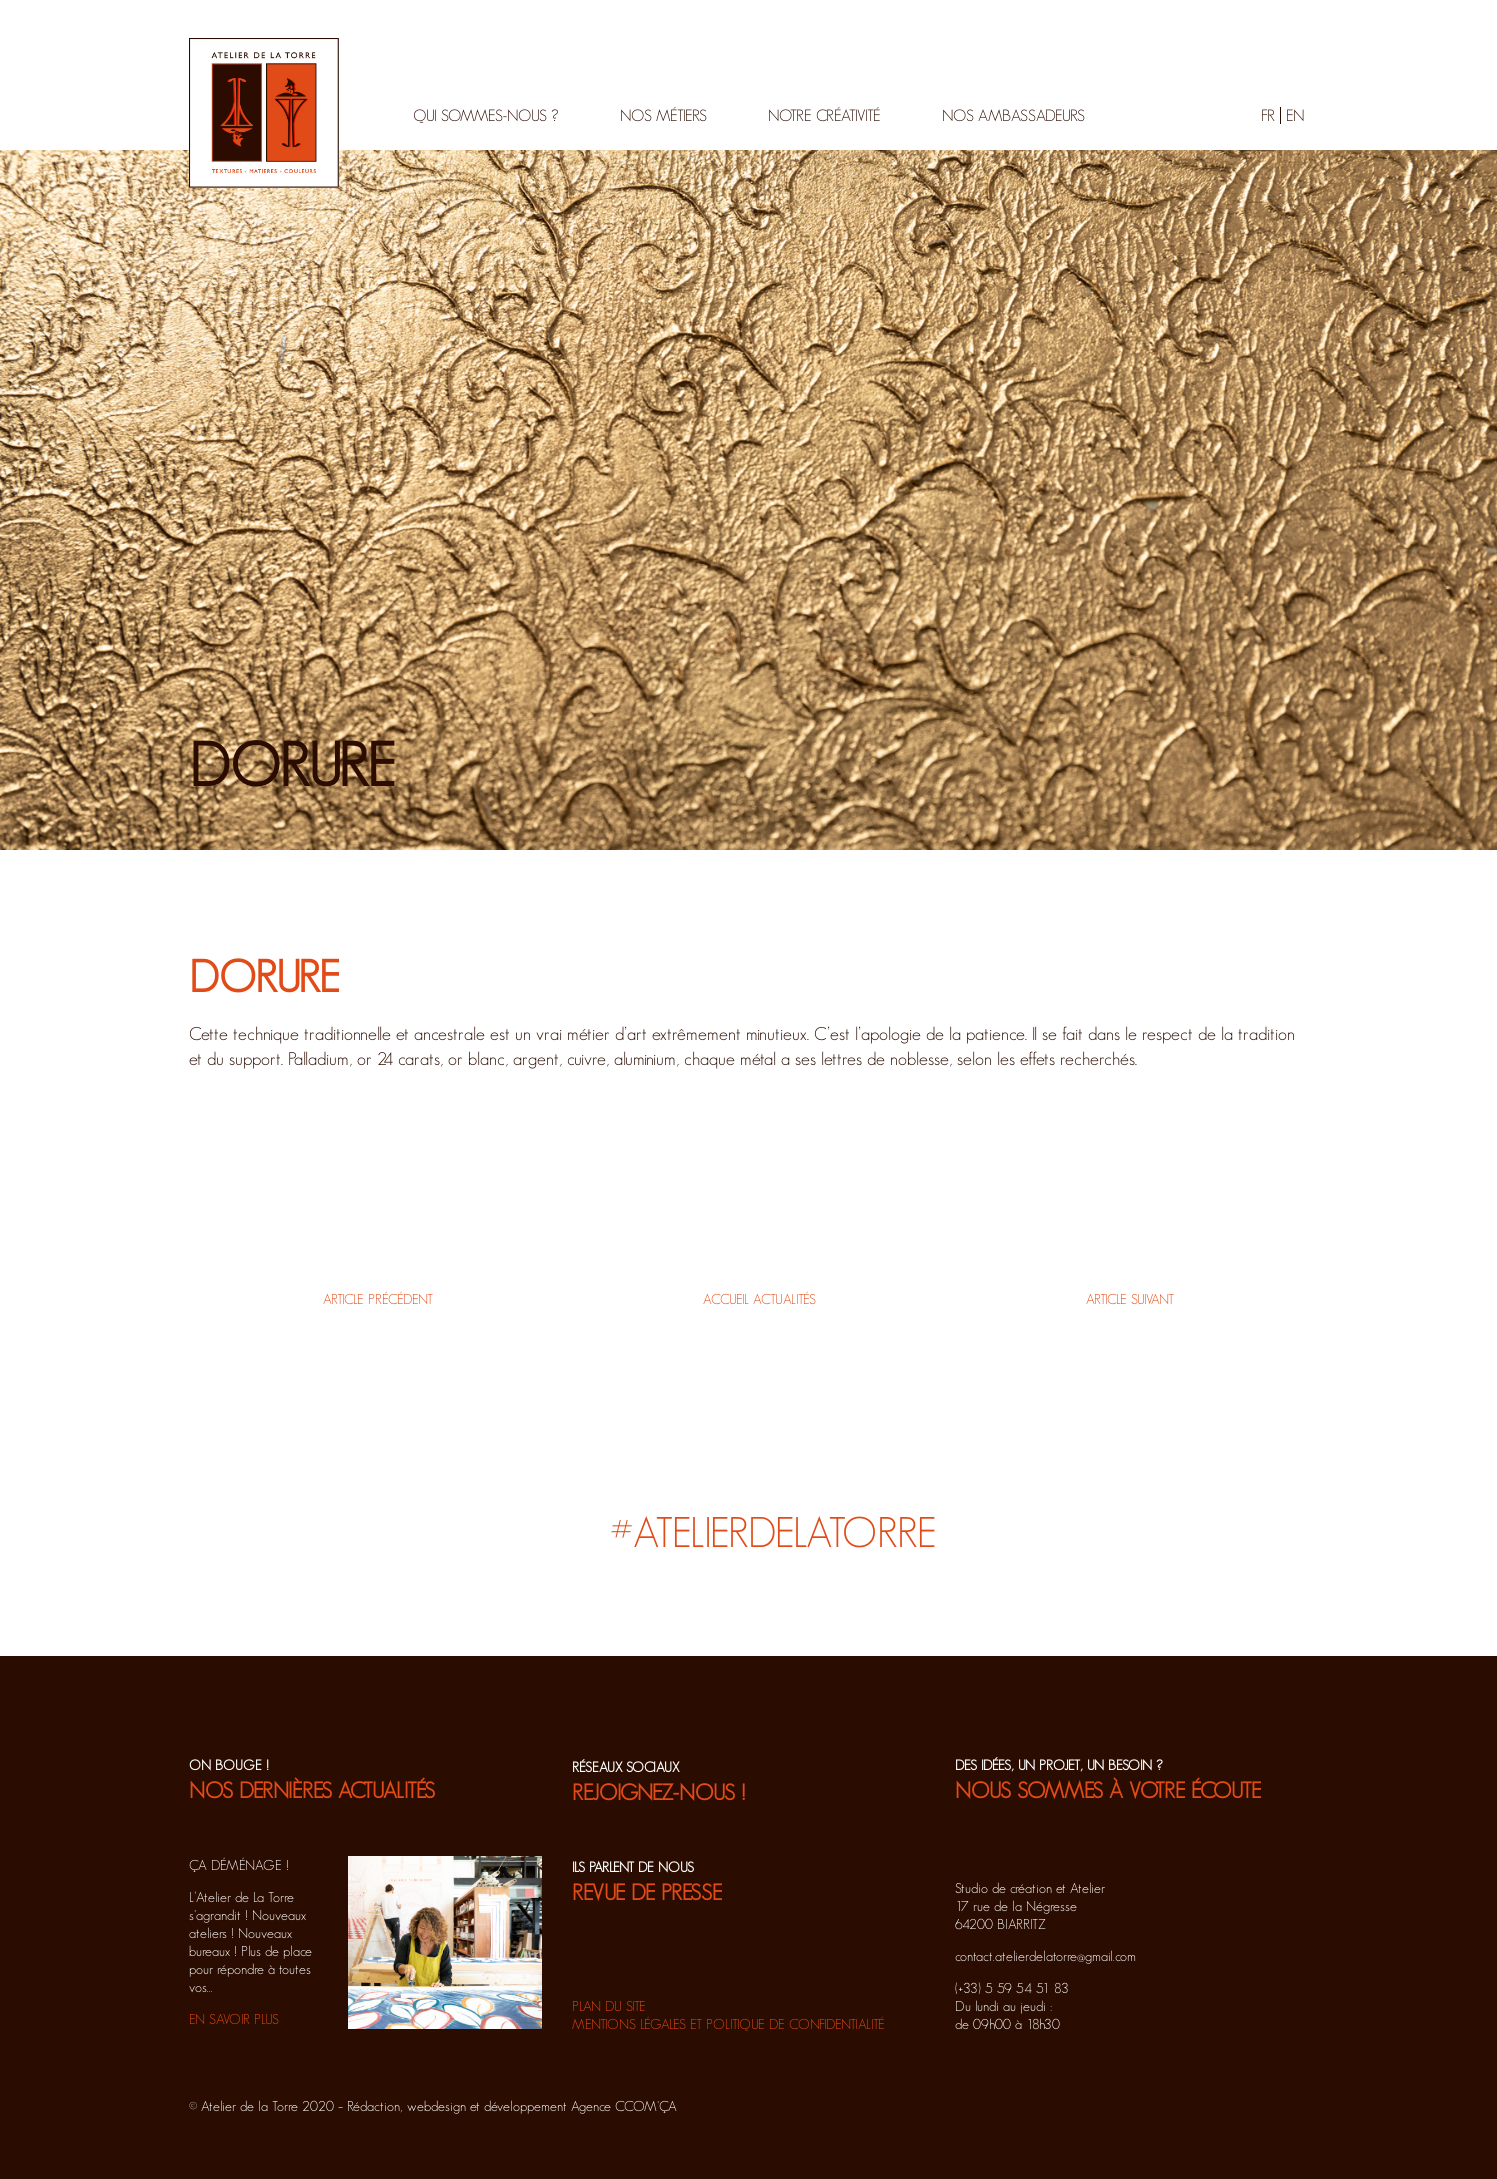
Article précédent (378, 1299)
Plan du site (609, 2006)
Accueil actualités (759, 1299)
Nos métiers (663, 115)
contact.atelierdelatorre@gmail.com (1045, 1956)
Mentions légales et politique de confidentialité (728, 2024)
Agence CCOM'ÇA (624, 2106)
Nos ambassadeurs (1013, 115)
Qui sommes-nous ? (486, 115)
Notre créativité (824, 115)
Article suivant (1130, 1299)
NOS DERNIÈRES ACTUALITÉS (312, 1790)
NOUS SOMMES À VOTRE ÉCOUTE (1108, 1790)
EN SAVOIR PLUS (234, 2019)
